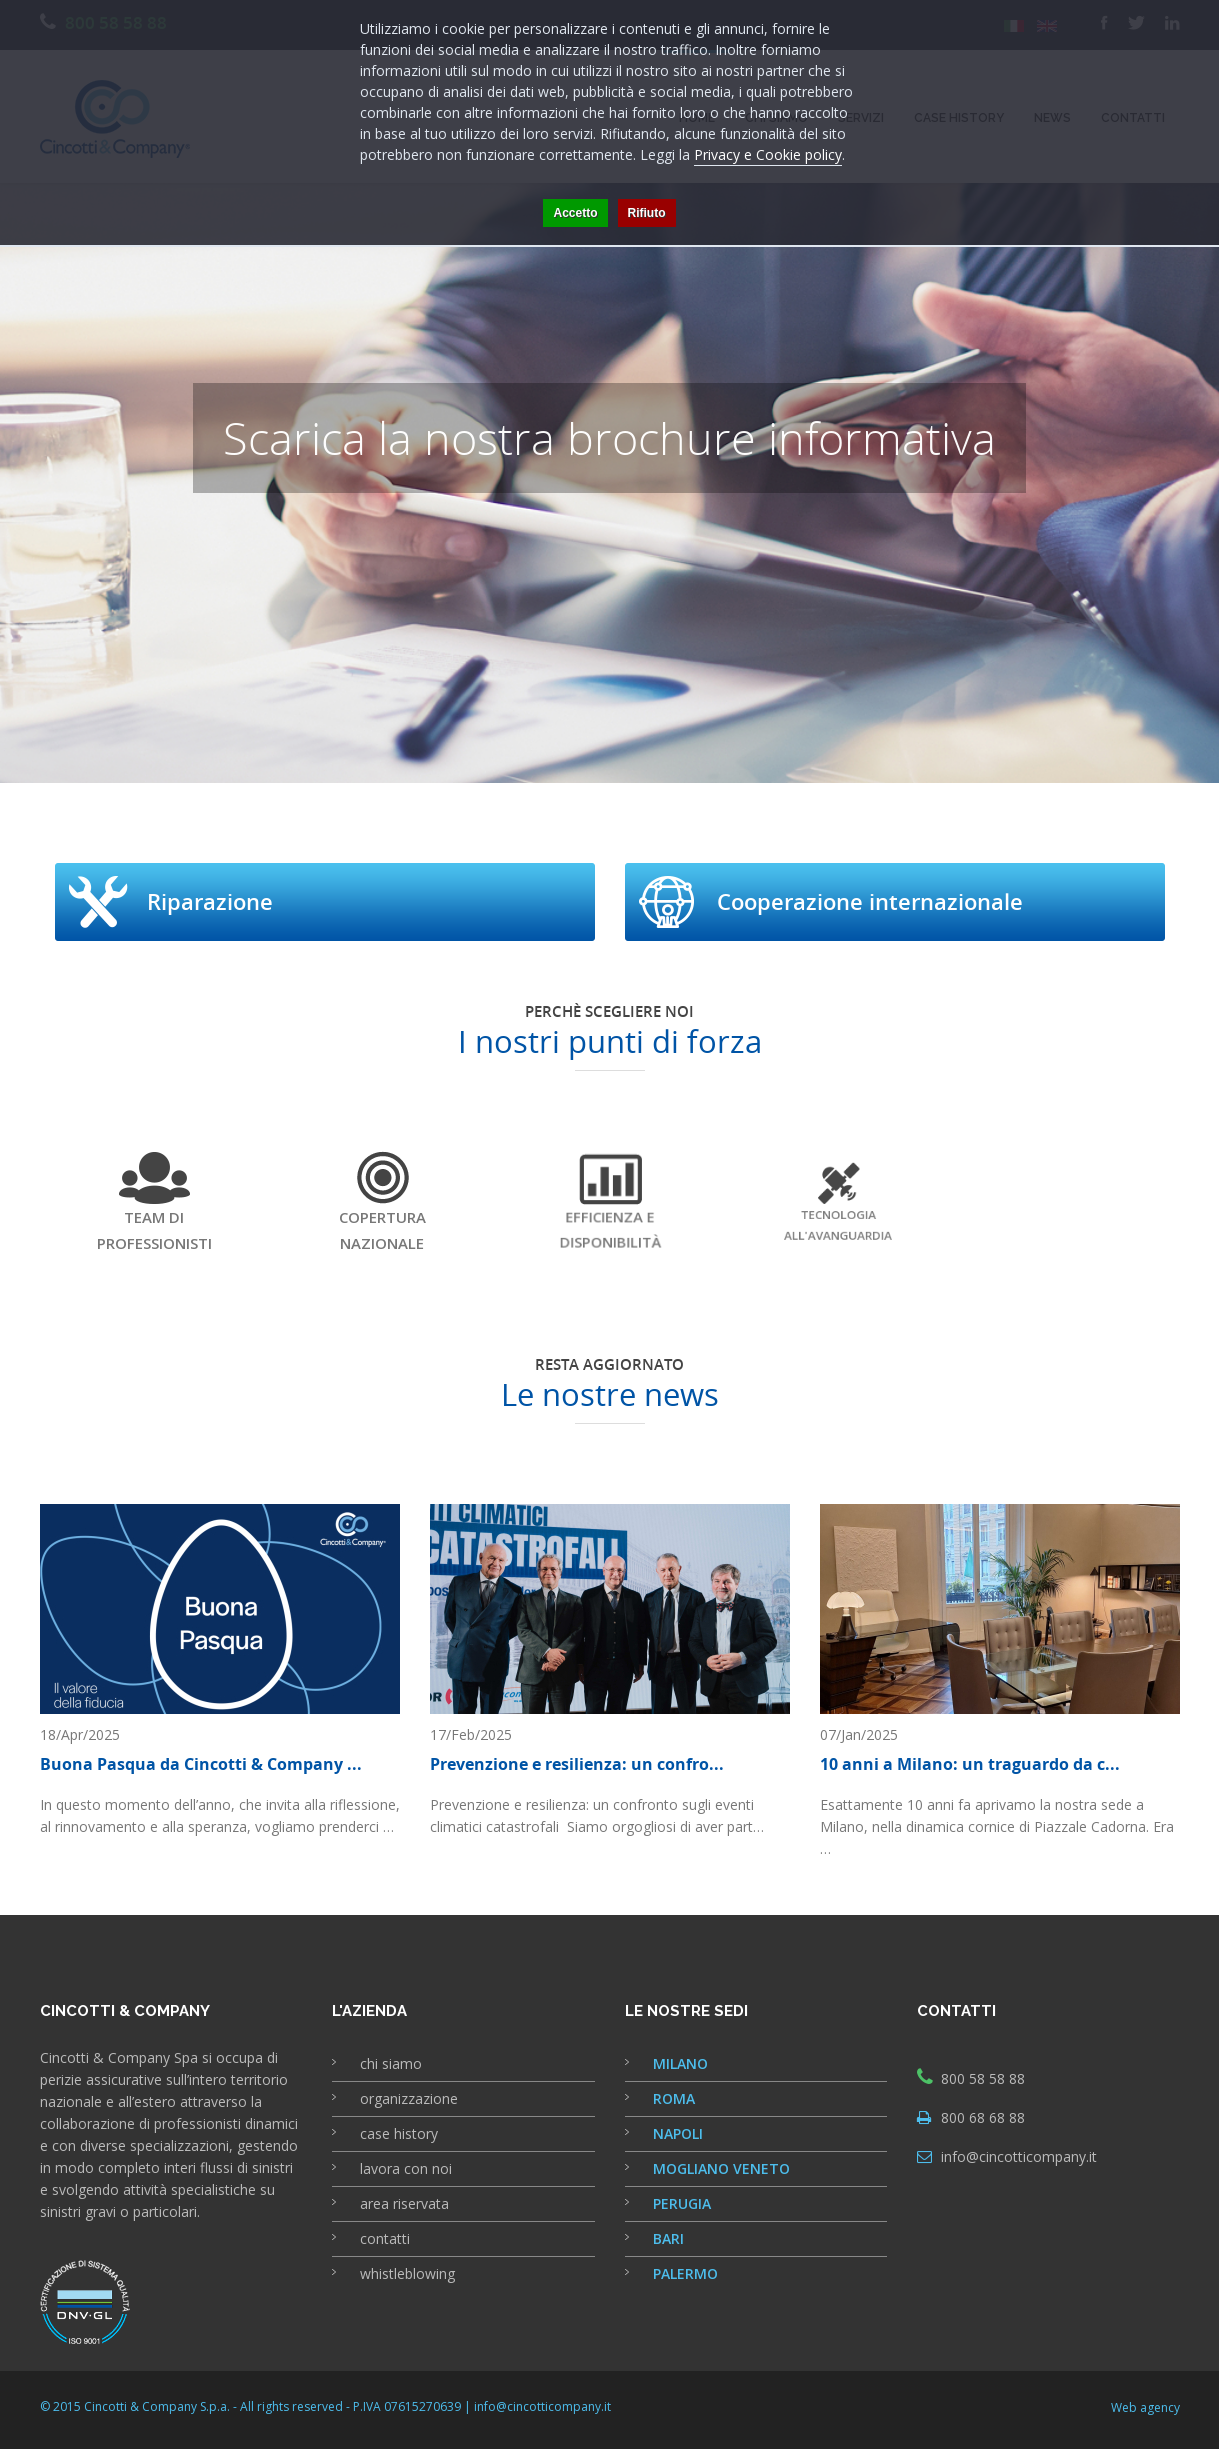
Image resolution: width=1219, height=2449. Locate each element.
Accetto (575, 213)
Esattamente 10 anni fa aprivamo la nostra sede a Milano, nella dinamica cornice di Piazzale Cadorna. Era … (997, 1826)
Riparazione (210, 902)
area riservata (404, 2203)
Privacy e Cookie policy (768, 154)
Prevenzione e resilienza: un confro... (577, 1764)
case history (399, 2133)
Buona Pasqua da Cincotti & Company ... (201, 1764)
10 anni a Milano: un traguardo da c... (970, 1764)
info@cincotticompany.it (1019, 2156)
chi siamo (391, 2063)
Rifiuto (647, 213)
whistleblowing (407, 2273)
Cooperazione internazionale (870, 902)
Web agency (1145, 2407)
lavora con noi (406, 2168)
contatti (385, 2238)
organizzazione (409, 2098)
